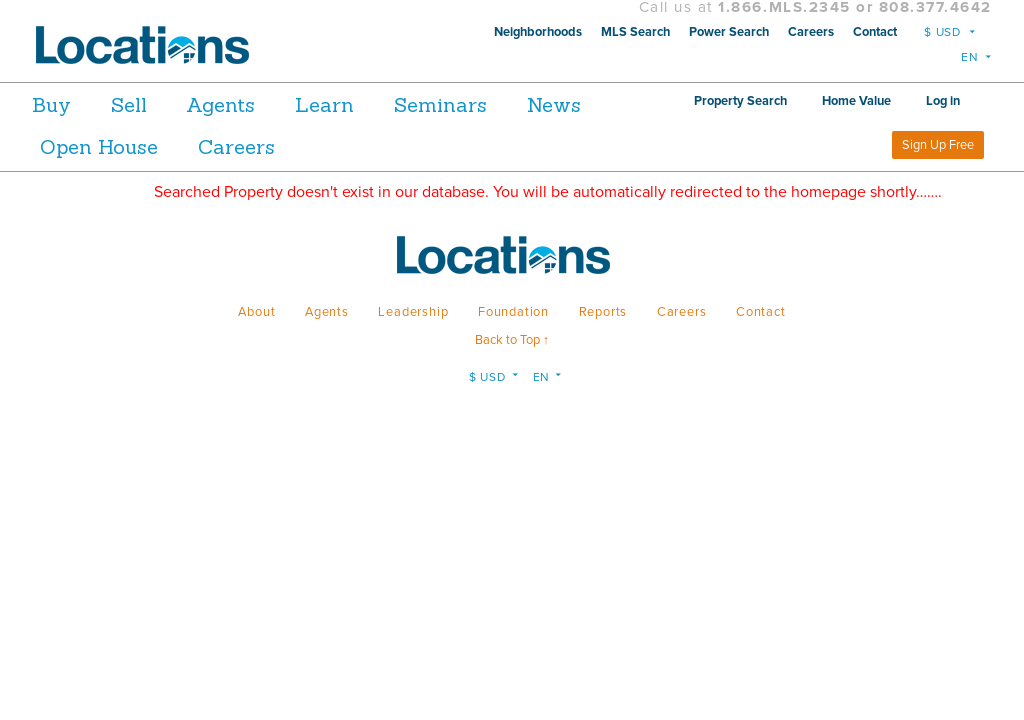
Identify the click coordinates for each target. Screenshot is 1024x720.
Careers (811, 32)
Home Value (941, 101)
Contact (875, 32)
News (67, 146)
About (256, 312)
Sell (143, 104)
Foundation (513, 312)
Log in (832, 145)
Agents (249, 104)
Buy (51, 104)
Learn (367, 104)
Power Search (729, 32)
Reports (603, 312)
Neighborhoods (538, 32)
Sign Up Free (938, 145)
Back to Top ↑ (512, 340)
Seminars (497, 104)
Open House (207, 146)
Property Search (825, 101)
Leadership (413, 312)
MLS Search (635, 32)
